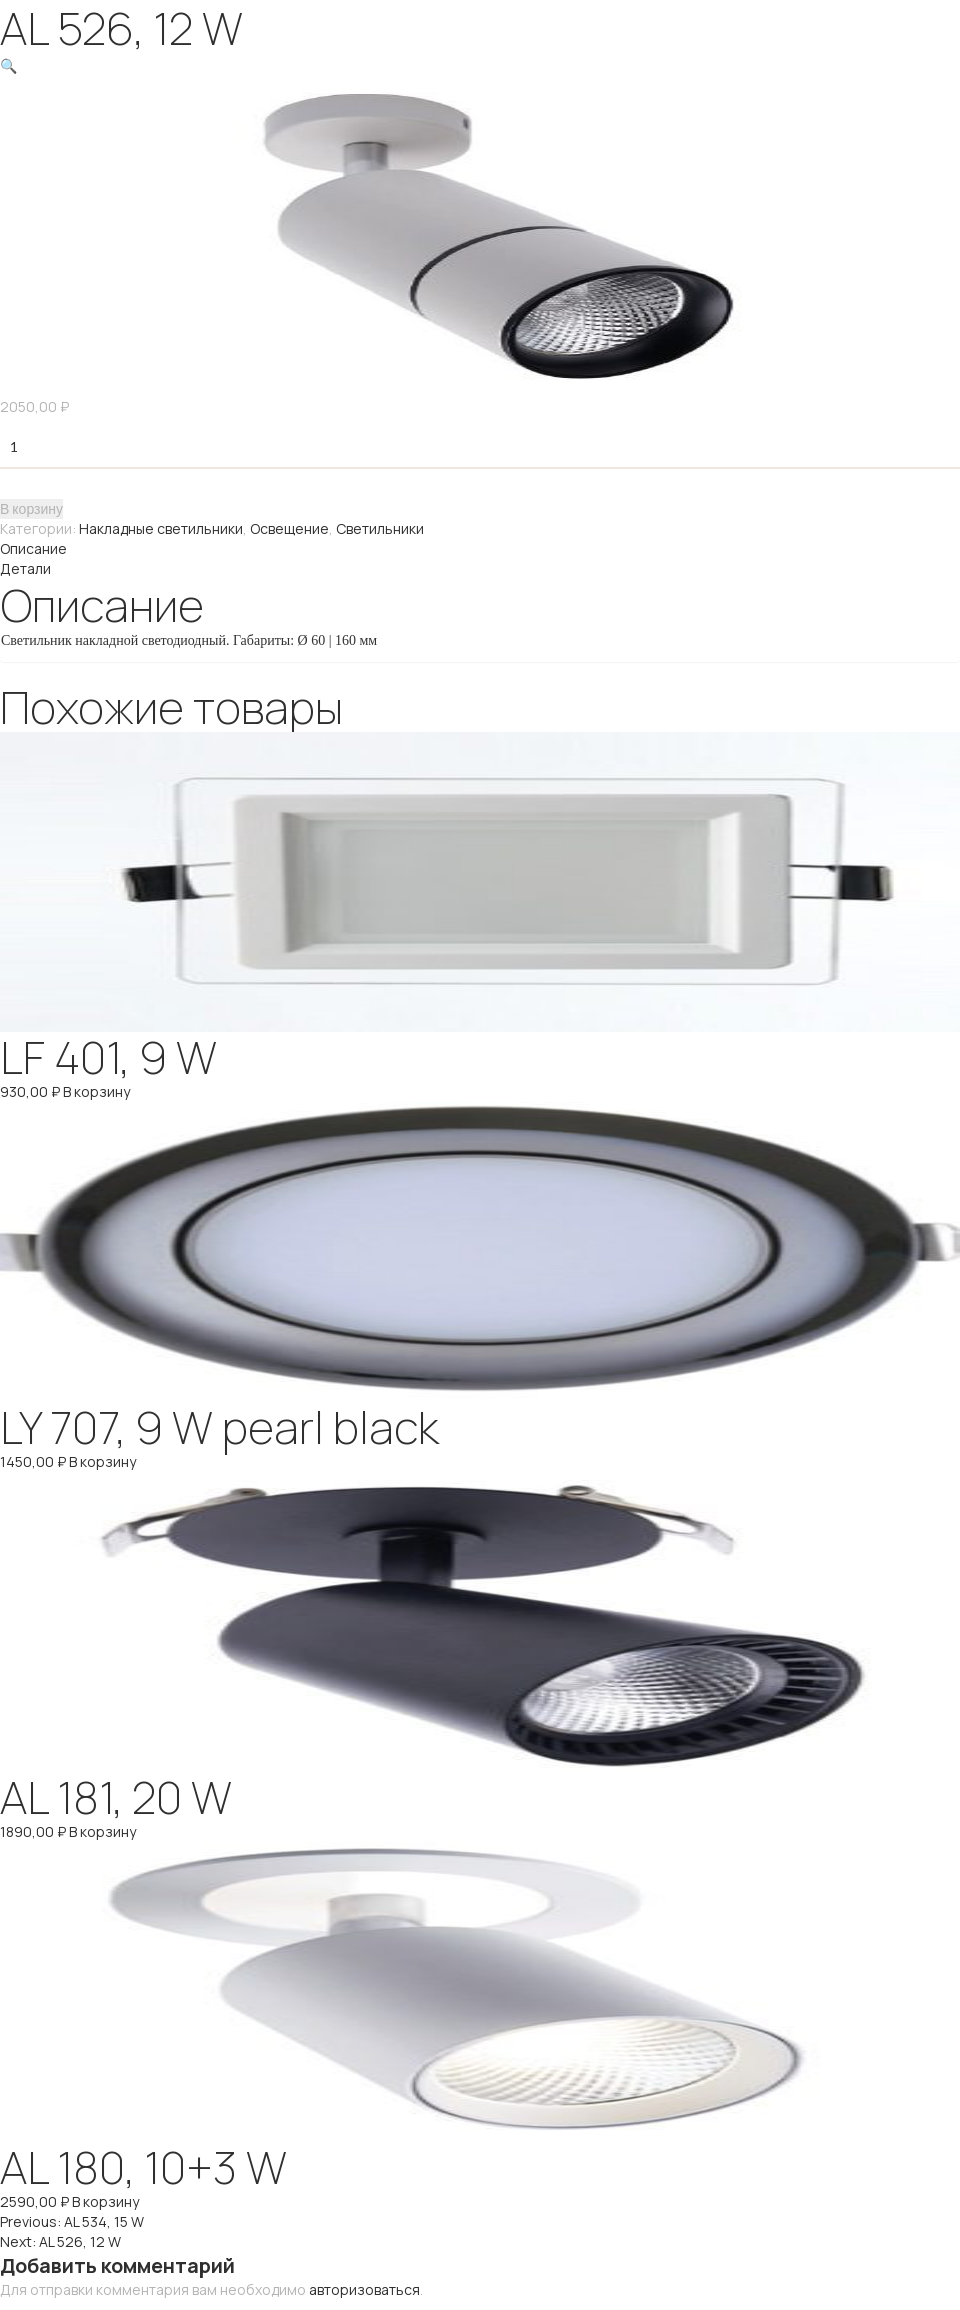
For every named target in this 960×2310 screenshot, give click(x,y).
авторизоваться (364, 2289)
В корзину (31, 508)
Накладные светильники (161, 528)
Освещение (289, 528)
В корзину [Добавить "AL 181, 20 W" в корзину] (102, 1831)
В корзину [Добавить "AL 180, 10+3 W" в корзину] (105, 2201)
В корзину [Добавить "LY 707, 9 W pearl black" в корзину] (102, 1461)
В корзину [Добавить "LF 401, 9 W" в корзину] (96, 1091)
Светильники (380, 528)
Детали (25, 568)
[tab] (480, 549)
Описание (33, 548)
